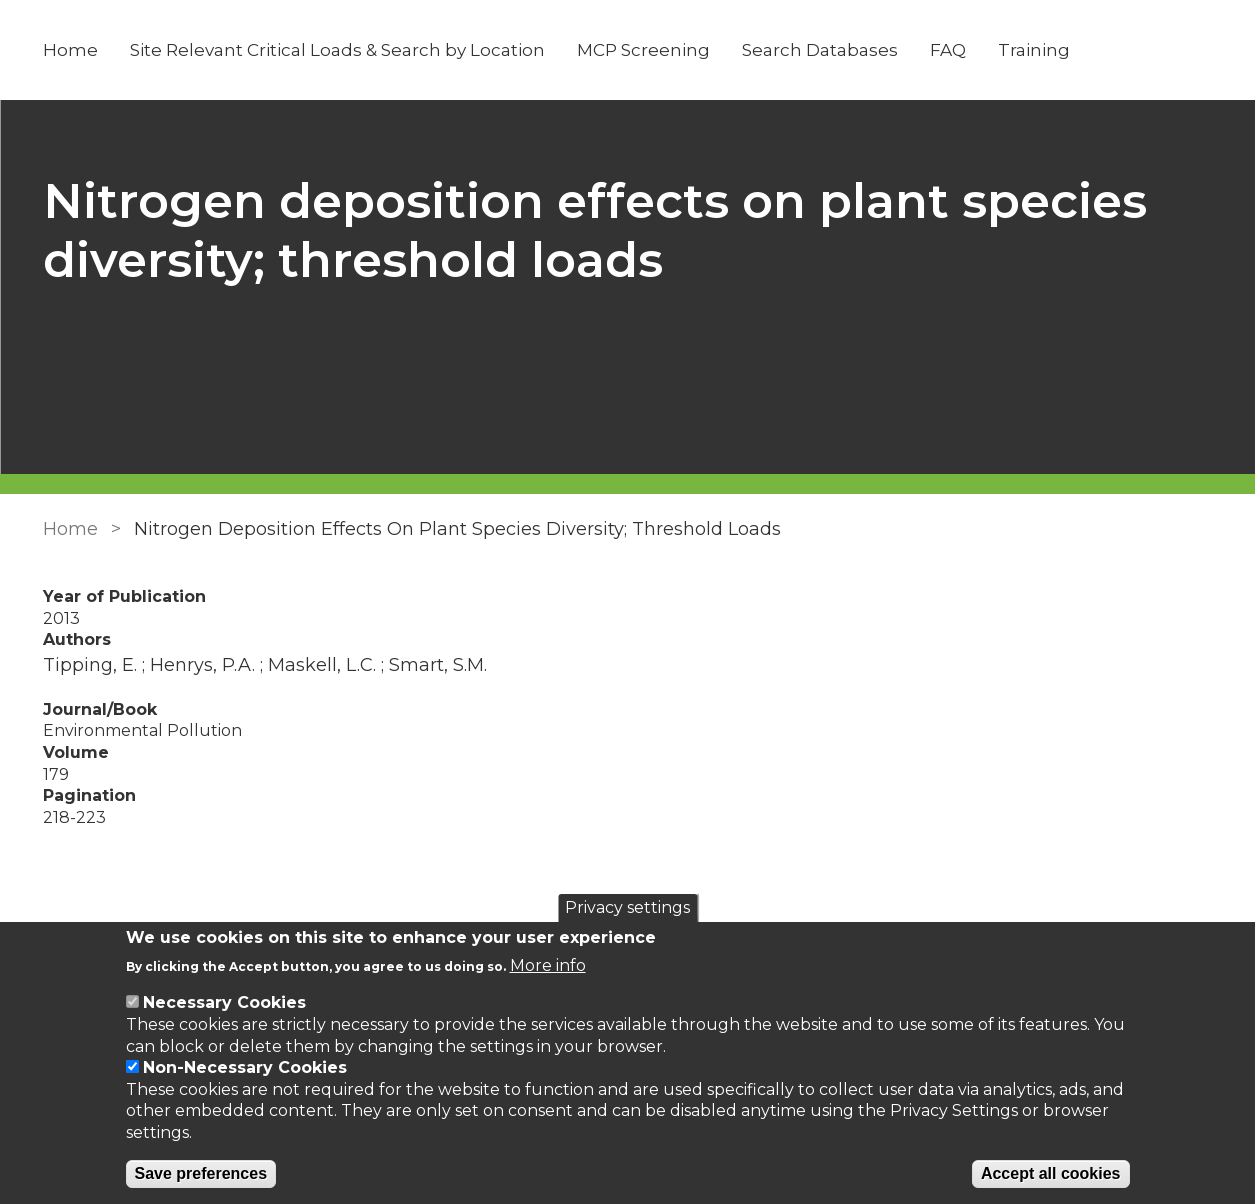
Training (1034, 50)
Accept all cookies (1051, 1173)
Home (70, 50)
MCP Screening (643, 50)
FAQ (948, 50)
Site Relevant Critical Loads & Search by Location (337, 50)
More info (548, 965)
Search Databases (820, 50)
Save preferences (201, 1173)
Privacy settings (627, 907)
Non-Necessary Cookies (245, 1067)
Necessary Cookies (224, 1002)
